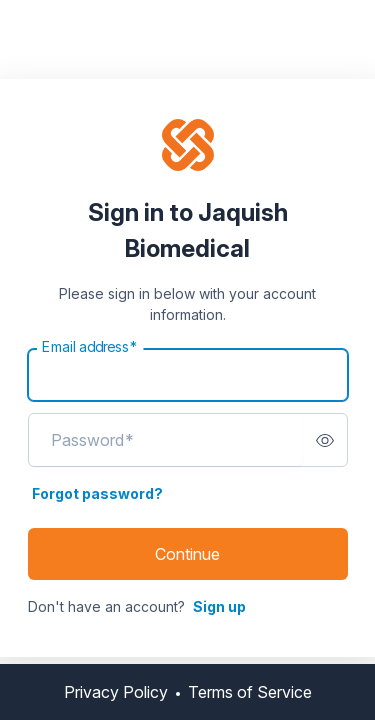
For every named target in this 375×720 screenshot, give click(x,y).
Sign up (219, 606)
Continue (187, 554)
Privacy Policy (116, 692)
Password (92, 440)
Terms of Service (250, 692)
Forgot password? (97, 493)
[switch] (325, 440)
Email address (90, 347)
